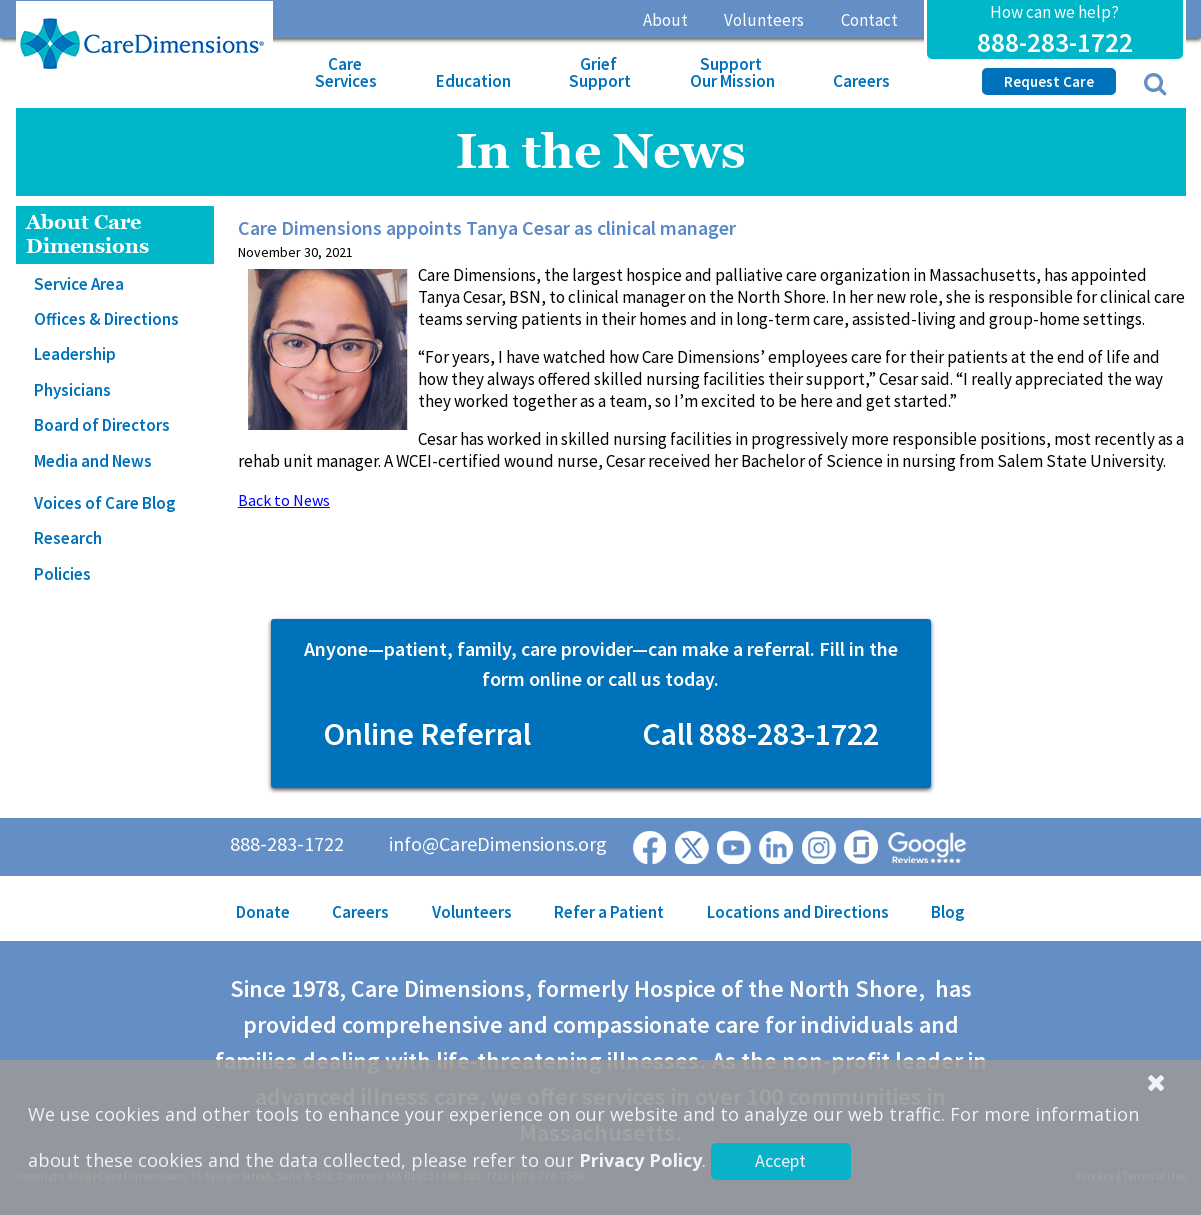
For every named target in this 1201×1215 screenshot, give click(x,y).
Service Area (79, 284)
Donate (263, 912)
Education (473, 81)
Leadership (75, 354)
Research (68, 538)
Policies (62, 574)
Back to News (284, 500)
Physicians (72, 390)
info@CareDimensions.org (498, 843)
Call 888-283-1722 (760, 734)
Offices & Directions (106, 319)
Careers (861, 81)
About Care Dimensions (87, 234)
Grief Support (600, 72)
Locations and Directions (798, 912)
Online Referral (427, 734)
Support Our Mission (732, 72)
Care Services (346, 72)
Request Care (1049, 81)
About (665, 20)
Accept (780, 1160)
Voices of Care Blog (105, 503)
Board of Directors (102, 425)
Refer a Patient (609, 912)
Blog (948, 912)
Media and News (93, 461)
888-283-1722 (1055, 42)
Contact (869, 20)
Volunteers (764, 20)
